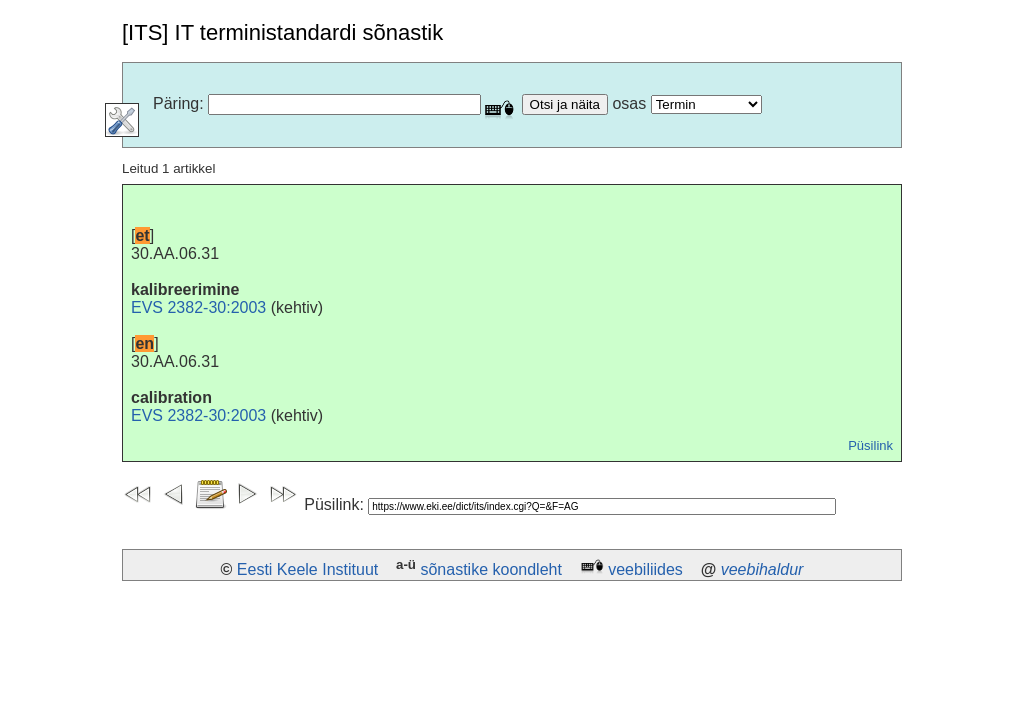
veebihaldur (762, 569)
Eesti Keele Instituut (307, 569)
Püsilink (870, 445)
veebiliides (645, 569)
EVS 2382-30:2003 (198, 307)
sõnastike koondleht (490, 569)
